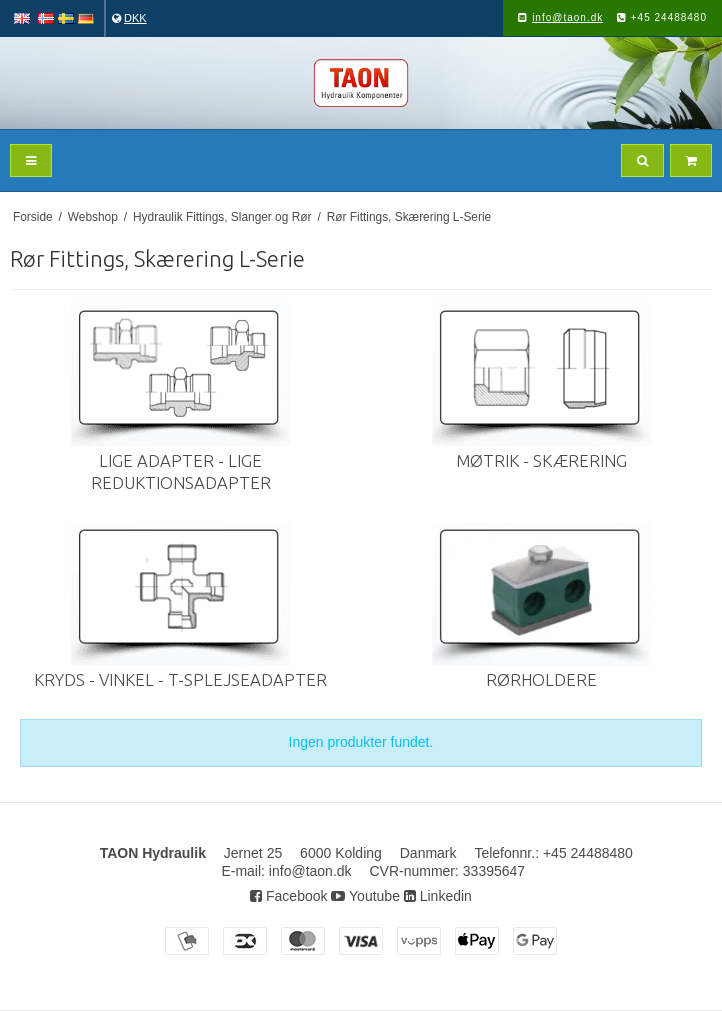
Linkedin (438, 896)
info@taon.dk (567, 17)
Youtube (365, 896)
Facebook (288, 896)
